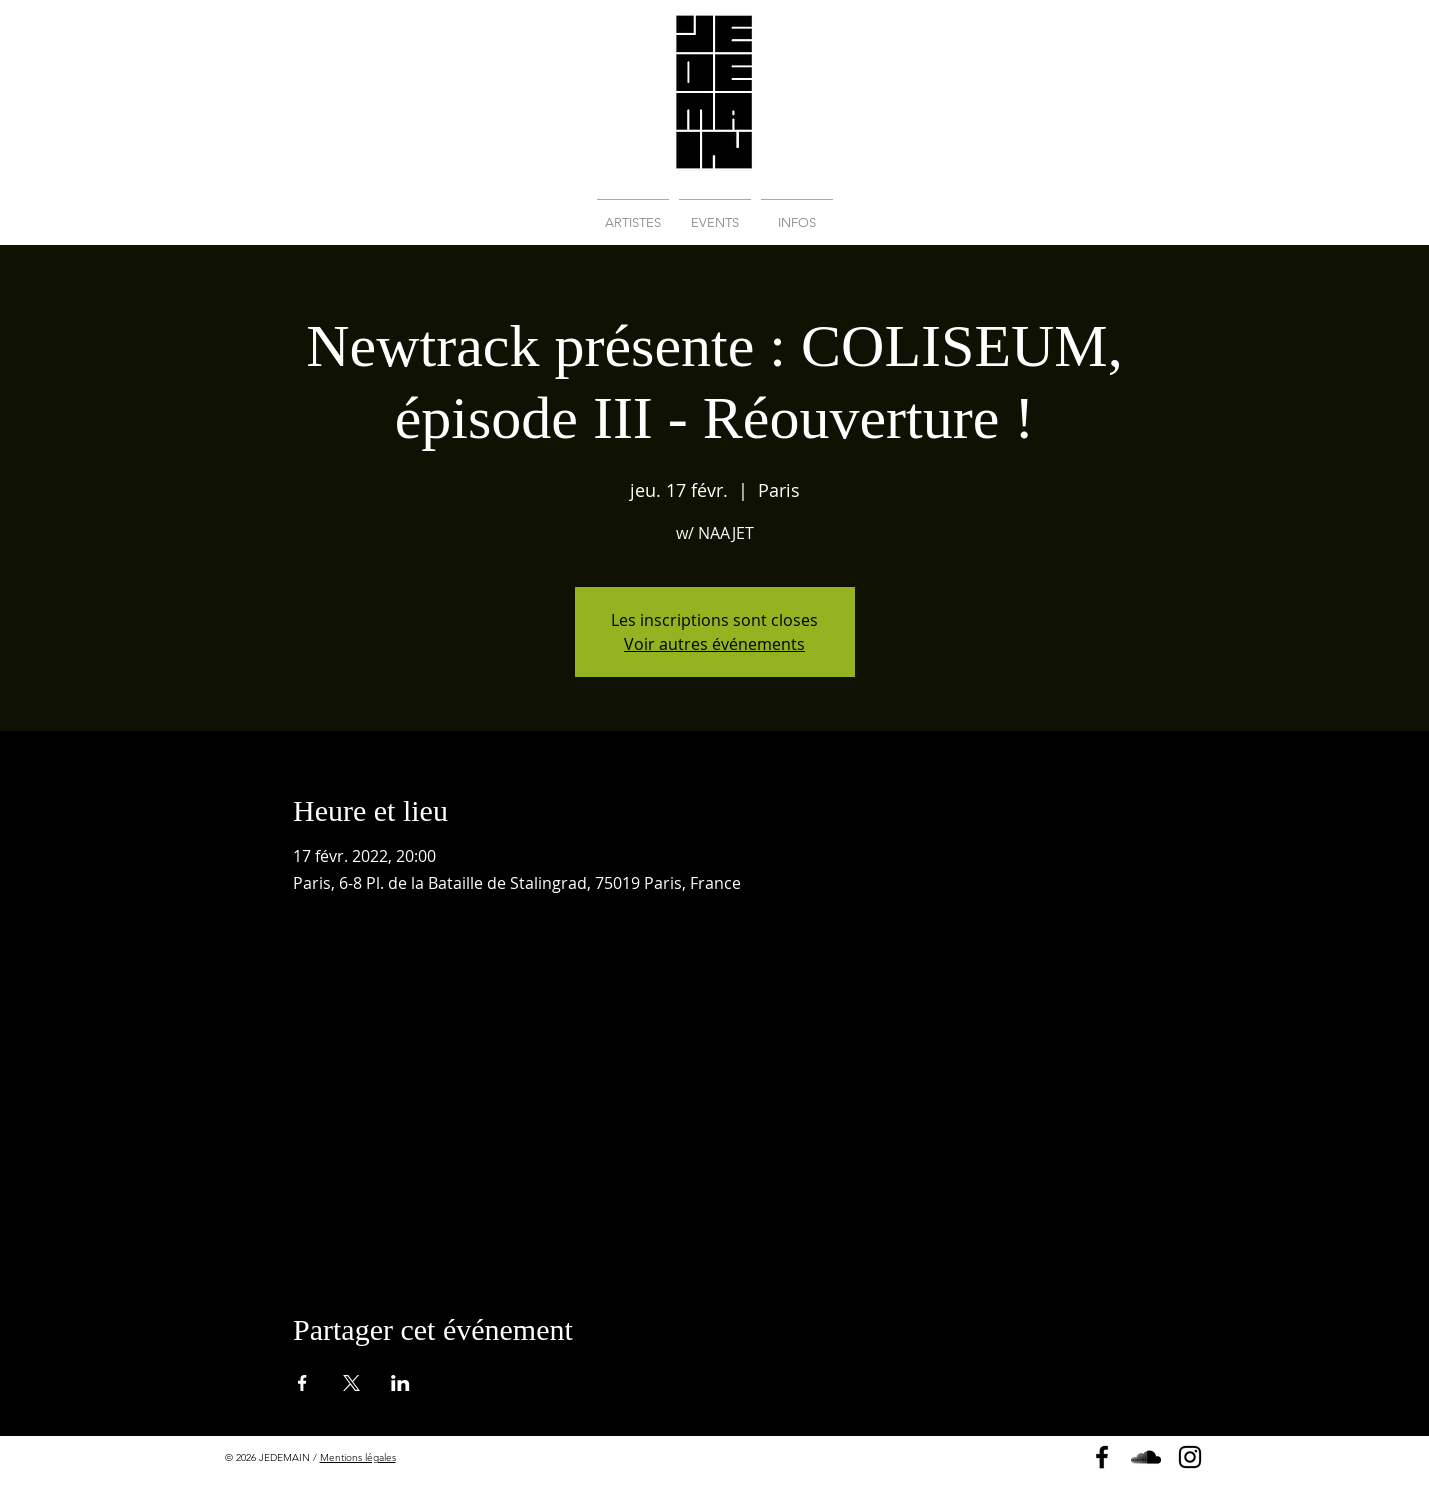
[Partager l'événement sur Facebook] (302, 1383)
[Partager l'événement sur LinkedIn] (400, 1383)
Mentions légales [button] (358, 1457)
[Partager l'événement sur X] (351, 1383)
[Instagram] (1190, 1457)
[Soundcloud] (1146, 1457)
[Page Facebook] (1102, 1457)
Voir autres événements (714, 644)
